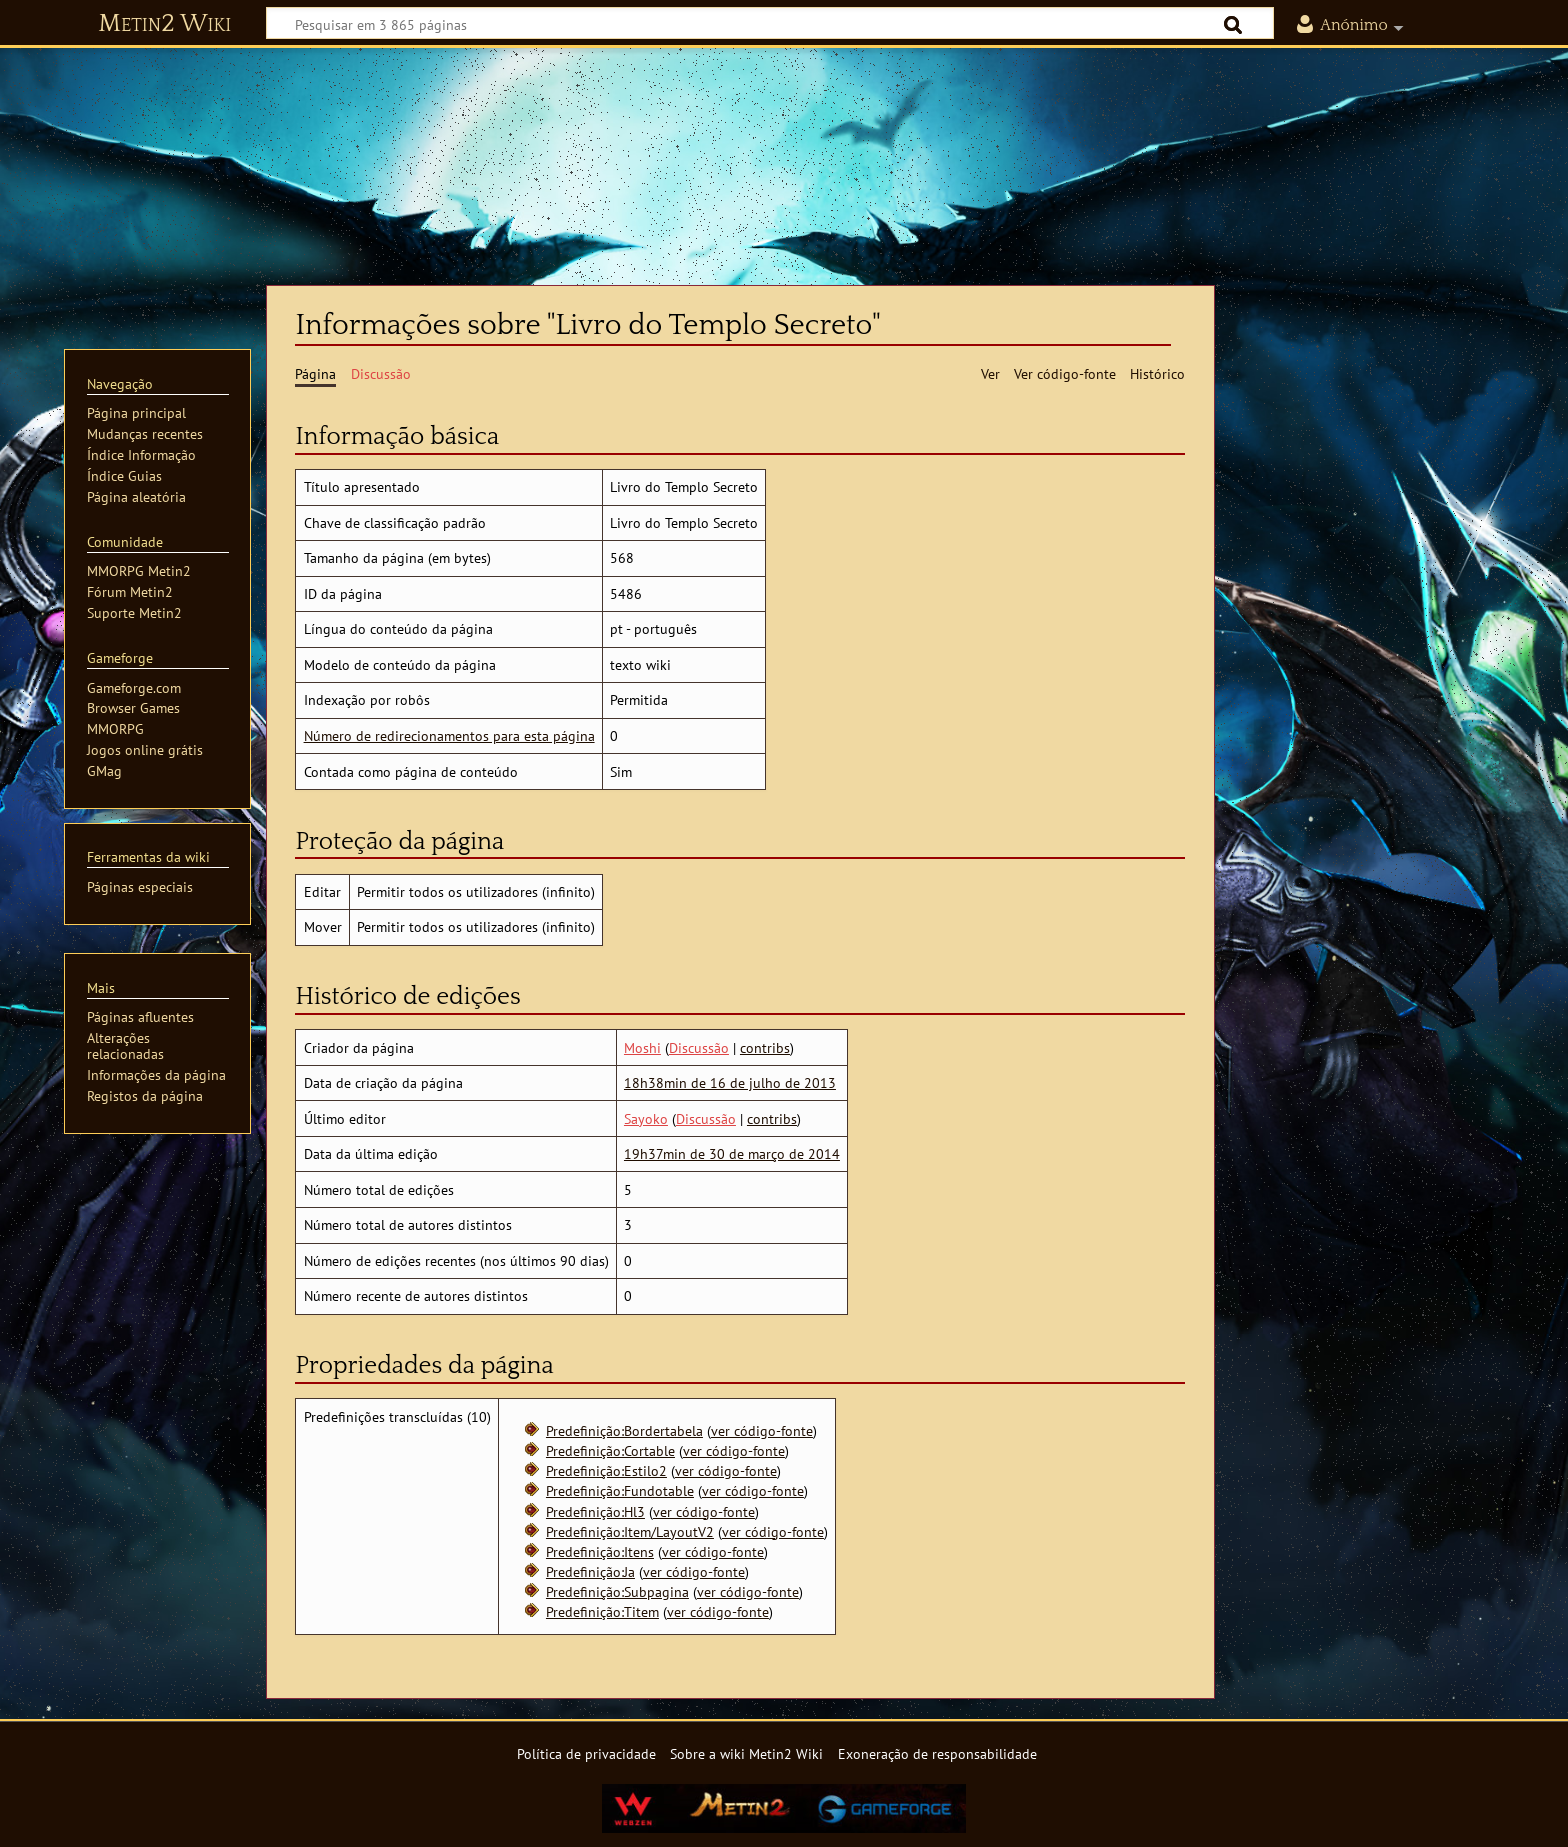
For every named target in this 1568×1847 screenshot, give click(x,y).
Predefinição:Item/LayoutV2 (630, 1531)
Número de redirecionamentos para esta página (449, 735)
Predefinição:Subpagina (617, 1591)
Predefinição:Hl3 (595, 1511)
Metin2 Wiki (164, 24)
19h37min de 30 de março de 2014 (732, 1153)
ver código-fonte (762, 1430)
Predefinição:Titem (602, 1611)
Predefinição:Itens (600, 1551)
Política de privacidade (586, 1753)
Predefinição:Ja (590, 1571)
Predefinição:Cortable (610, 1450)
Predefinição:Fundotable (620, 1490)
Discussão (699, 1047)
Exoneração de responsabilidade (937, 1753)
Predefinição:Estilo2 (606, 1470)
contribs (765, 1047)
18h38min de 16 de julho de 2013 (730, 1082)
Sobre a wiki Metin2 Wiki (746, 1753)
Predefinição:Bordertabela (624, 1430)
